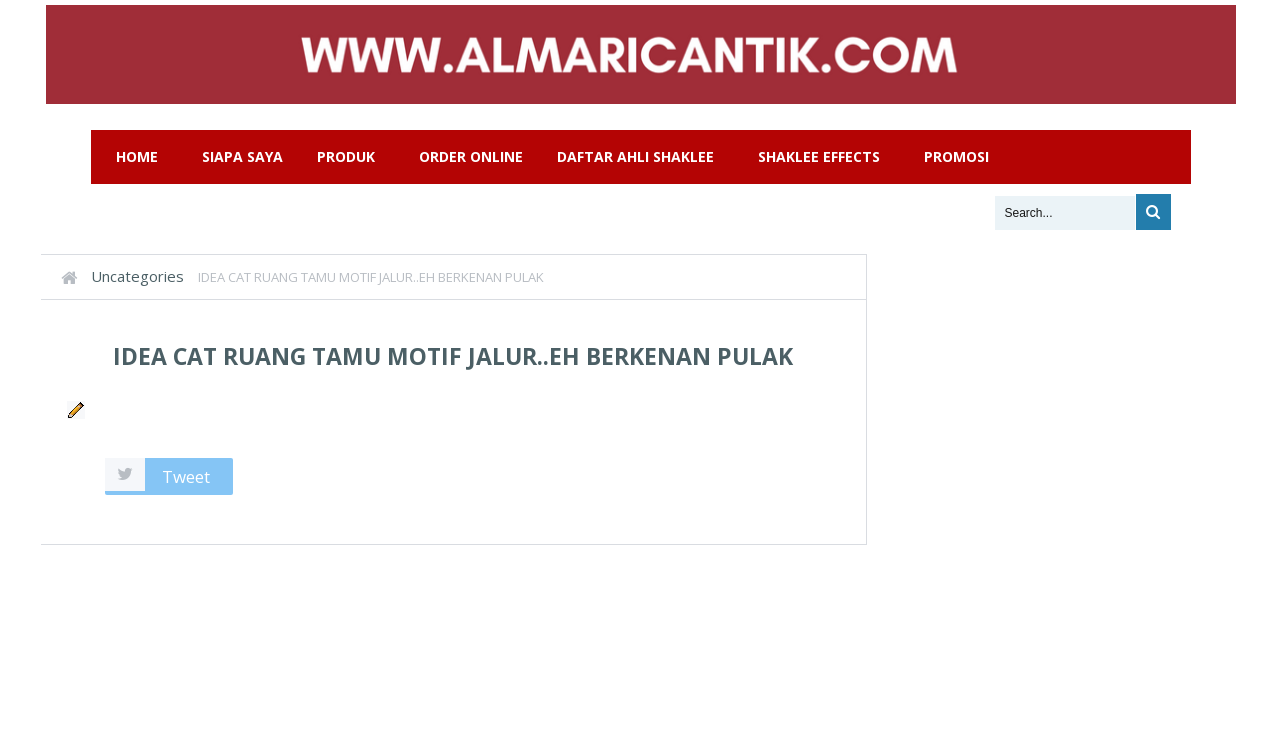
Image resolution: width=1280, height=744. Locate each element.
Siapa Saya (242, 156)
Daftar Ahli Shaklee (635, 156)
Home (137, 156)
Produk (346, 156)
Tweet (186, 476)
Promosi (956, 156)
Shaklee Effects (819, 156)
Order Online (471, 156)
